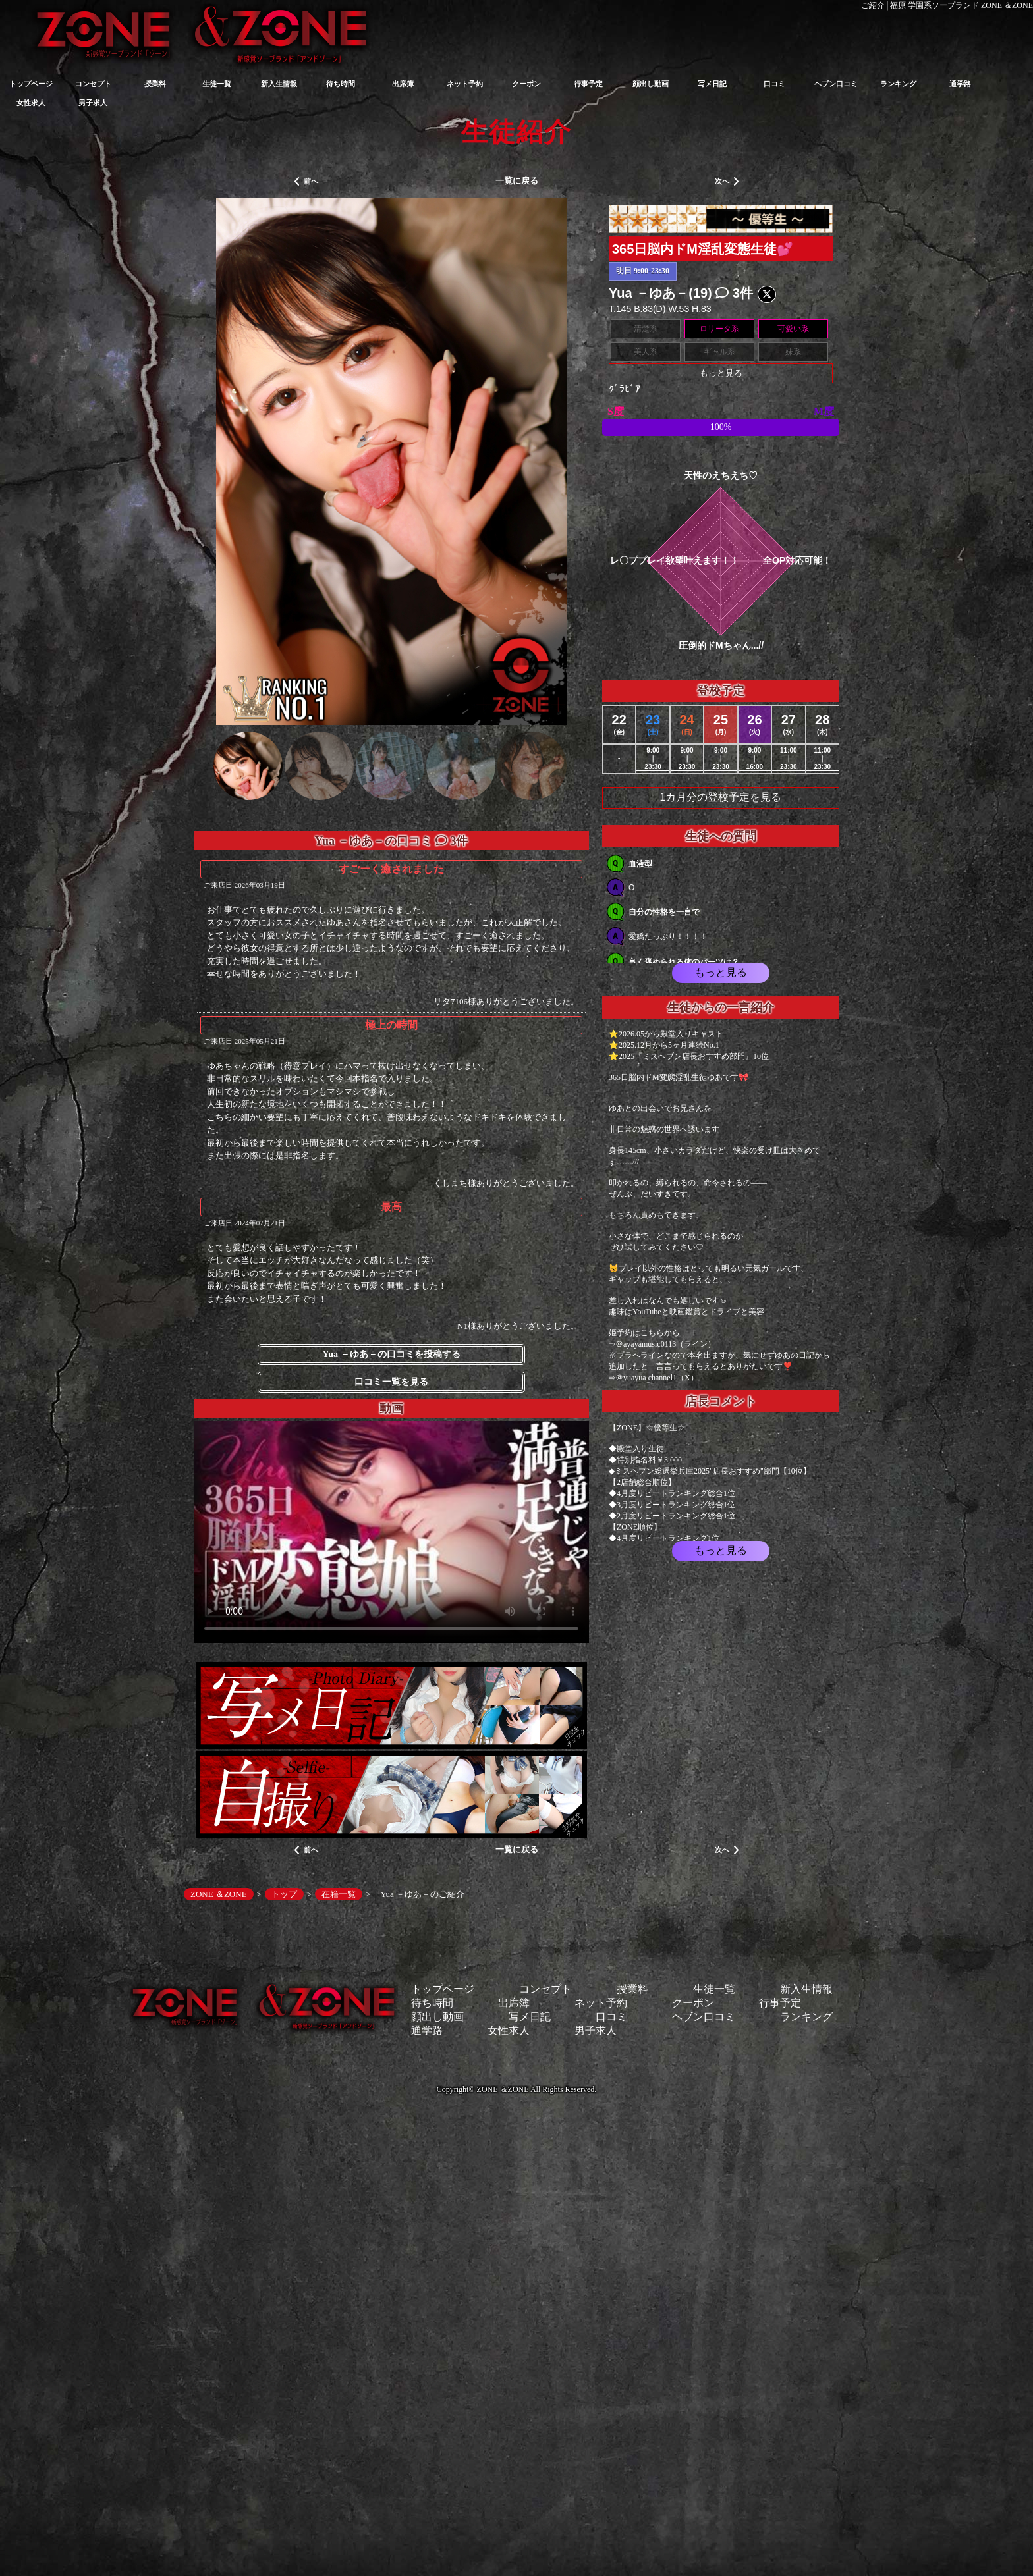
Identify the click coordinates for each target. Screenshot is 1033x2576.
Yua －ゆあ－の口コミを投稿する (391, 1354)
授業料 (155, 84)
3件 (734, 293)
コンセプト (93, 84)
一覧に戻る (516, 181)
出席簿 (403, 84)
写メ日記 (712, 84)
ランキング (898, 84)
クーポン (526, 84)
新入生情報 (279, 84)
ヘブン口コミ (836, 84)
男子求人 (92, 103)
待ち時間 (340, 84)
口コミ (774, 84)
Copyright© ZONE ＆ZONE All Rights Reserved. (516, 2089)
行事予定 (588, 84)
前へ (306, 182)
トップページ (31, 84)
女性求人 (30, 103)
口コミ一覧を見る (391, 1382)
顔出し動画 (650, 84)
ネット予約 (465, 84)
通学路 (960, 84)
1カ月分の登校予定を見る (721, 797)
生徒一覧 (216, 84)
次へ (727, 182)
